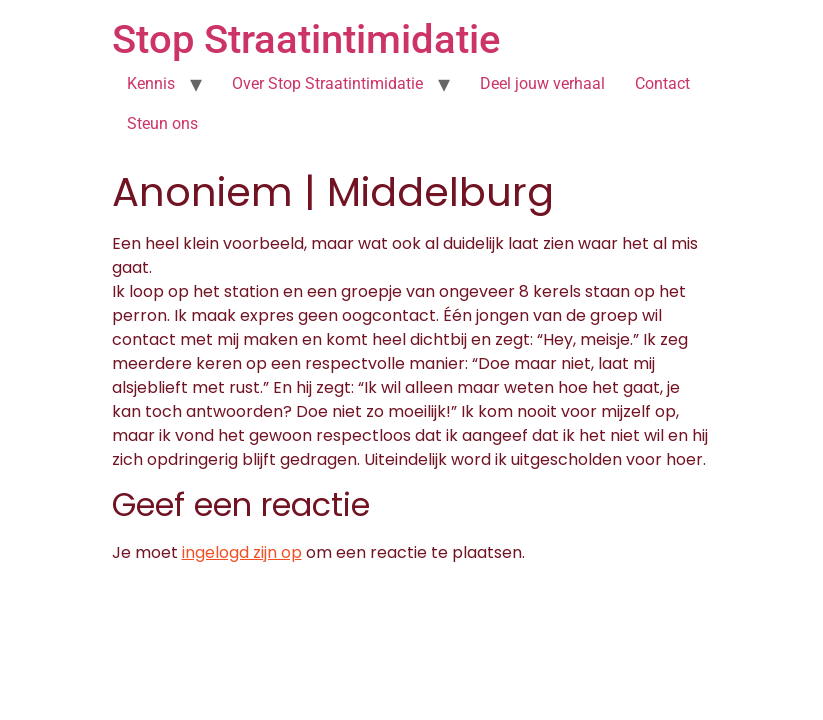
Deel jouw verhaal (542, 83)
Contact (662, 83)
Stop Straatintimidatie (306, 39)
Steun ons (162, 123)
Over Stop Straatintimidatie (327, 83)
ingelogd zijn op (242, 552)
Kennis (151, 83)
